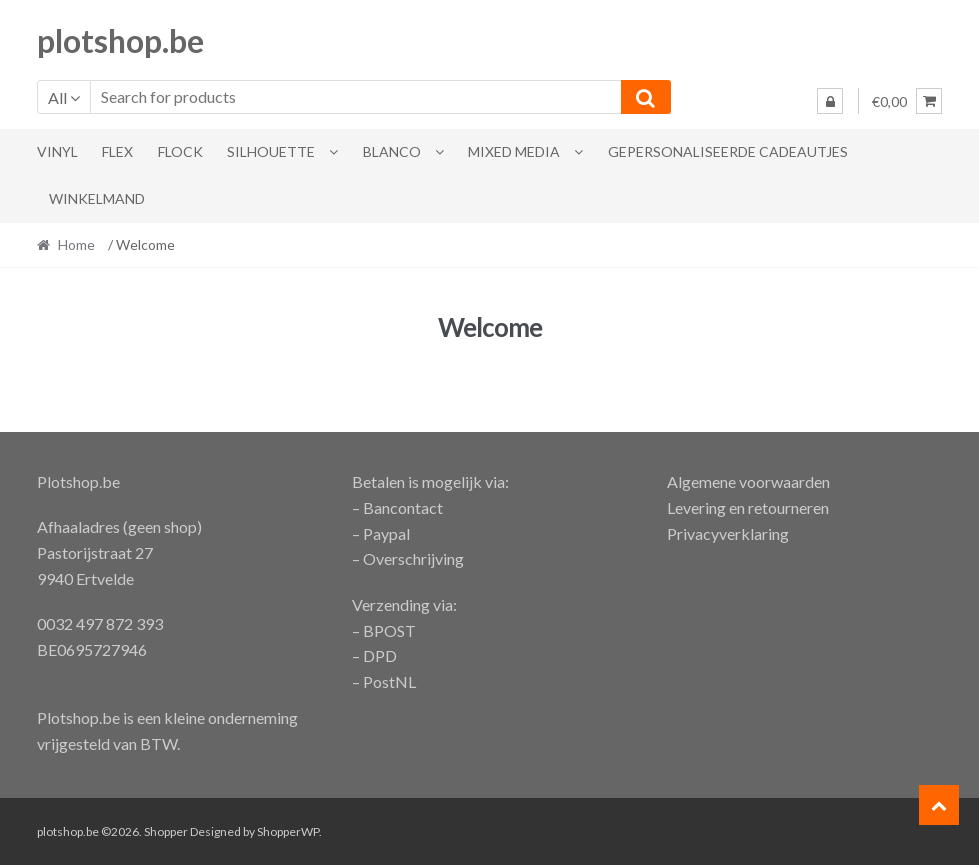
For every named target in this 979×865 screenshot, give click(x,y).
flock (180, 151)
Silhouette (271, 151)
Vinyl (57, 151)
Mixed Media (514, 151)
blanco (392, 151)
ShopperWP (288, 831)
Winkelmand (97, 198)
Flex (117, 151)
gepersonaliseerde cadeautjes (728, 151)
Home (76, 244)
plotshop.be (120, 40)
